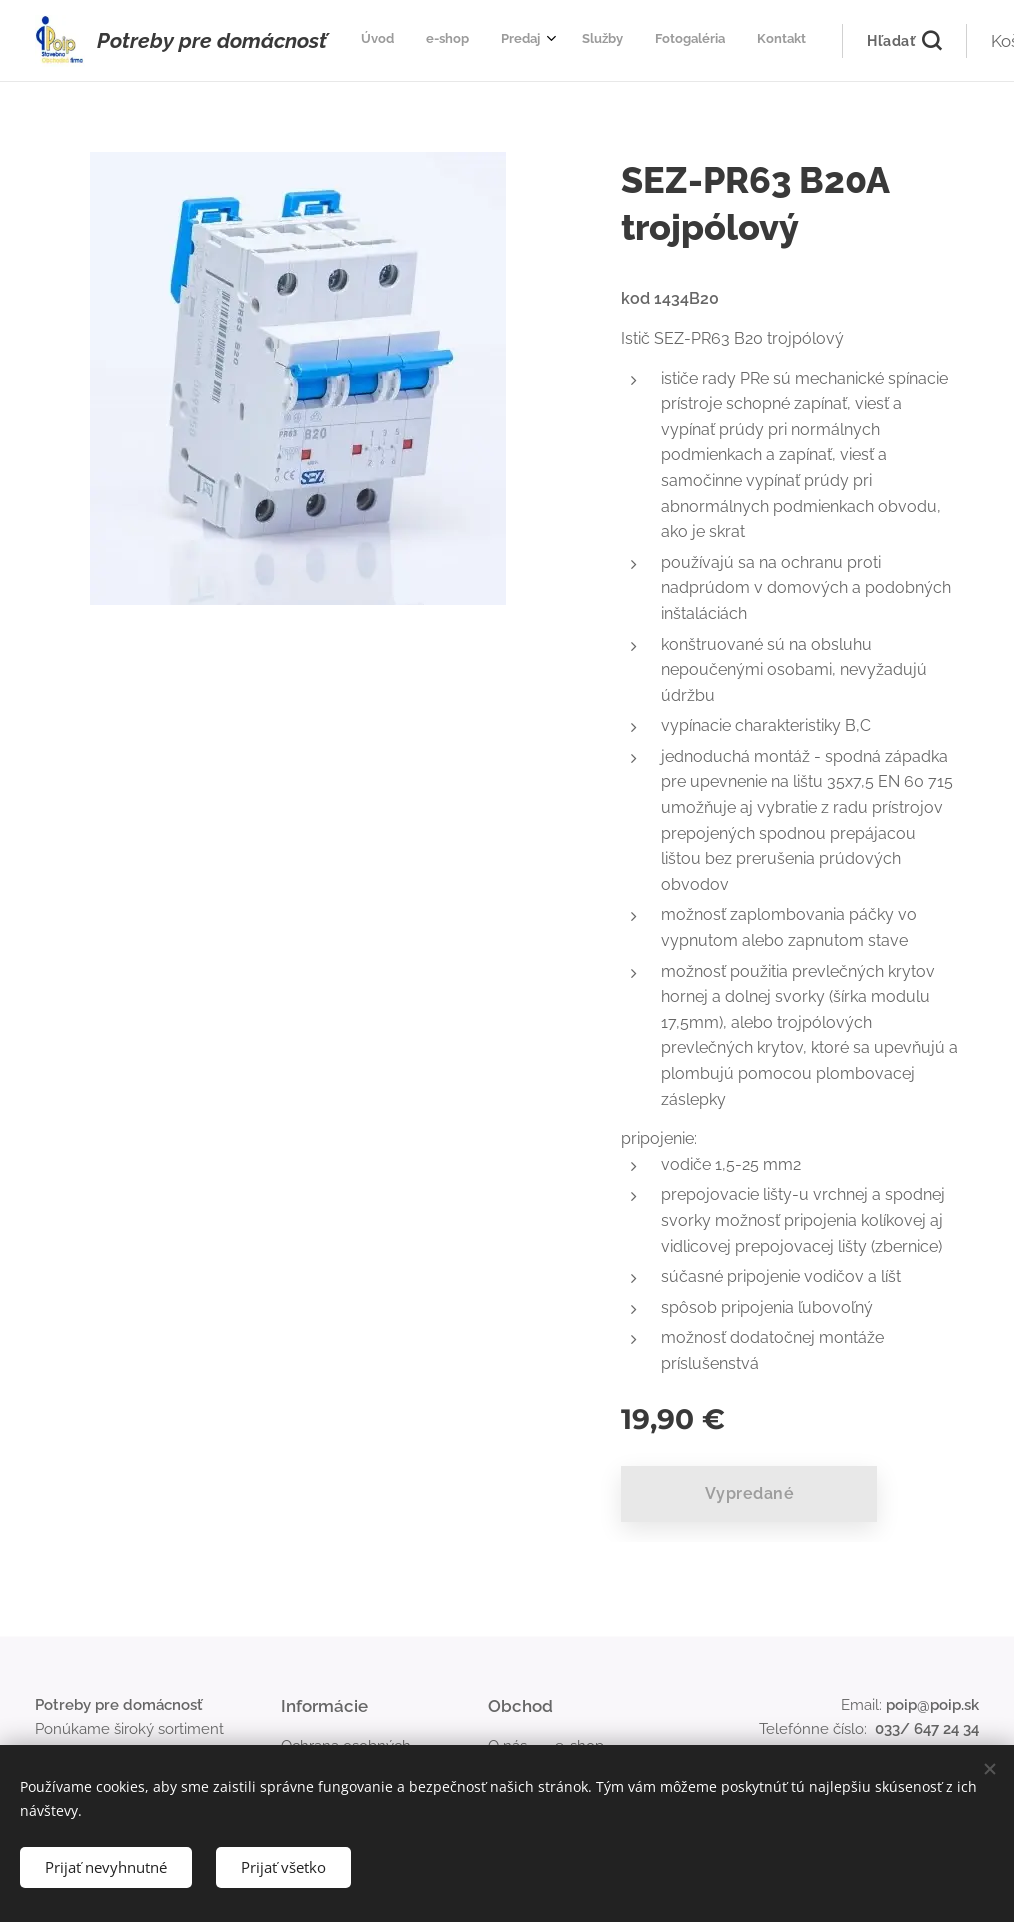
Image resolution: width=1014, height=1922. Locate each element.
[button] (810, 41)
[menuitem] (548, 41)
